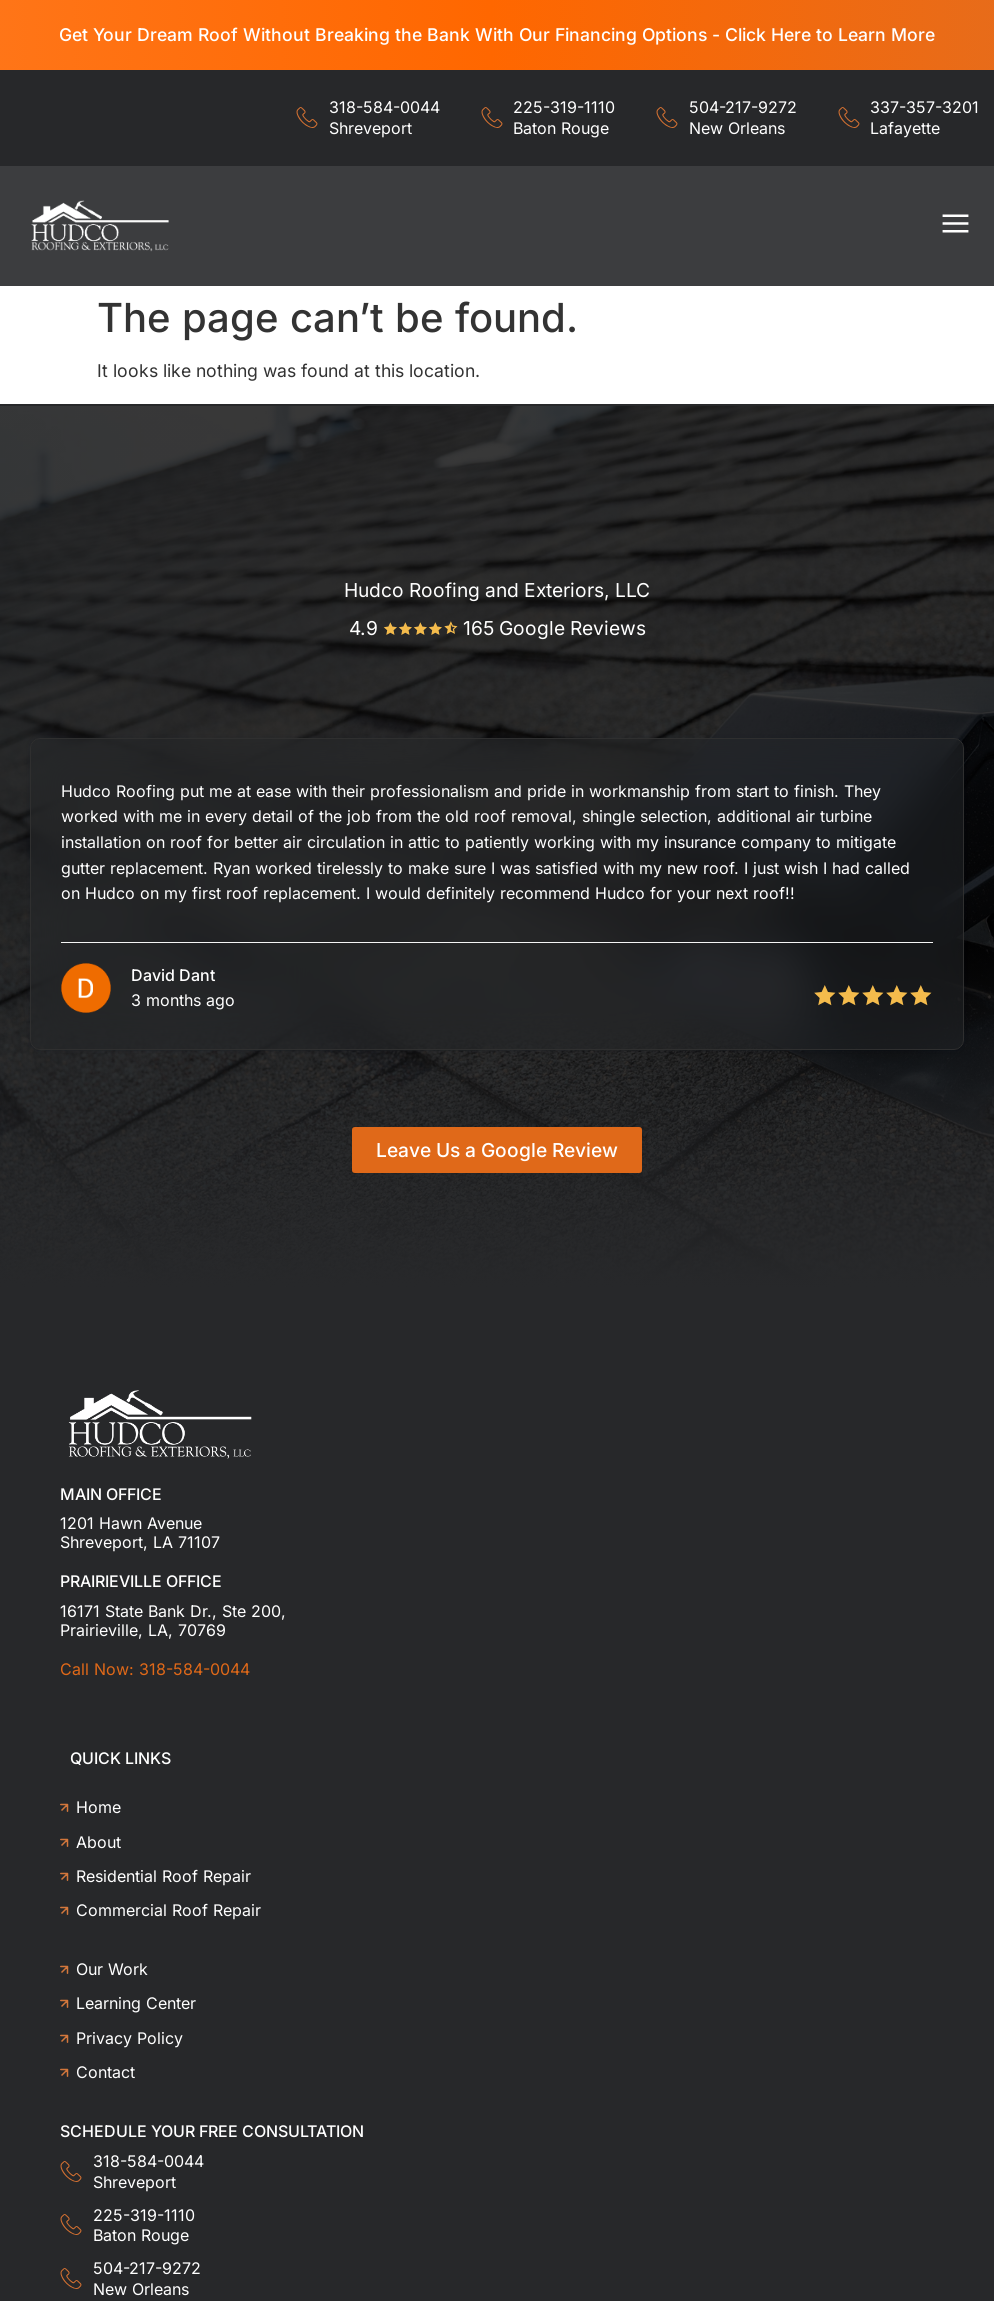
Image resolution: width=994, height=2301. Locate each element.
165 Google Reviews (554, 628)
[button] (956, 226)
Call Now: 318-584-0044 (155, 1669)
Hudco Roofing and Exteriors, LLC (497, 590)
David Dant (173, 975)
